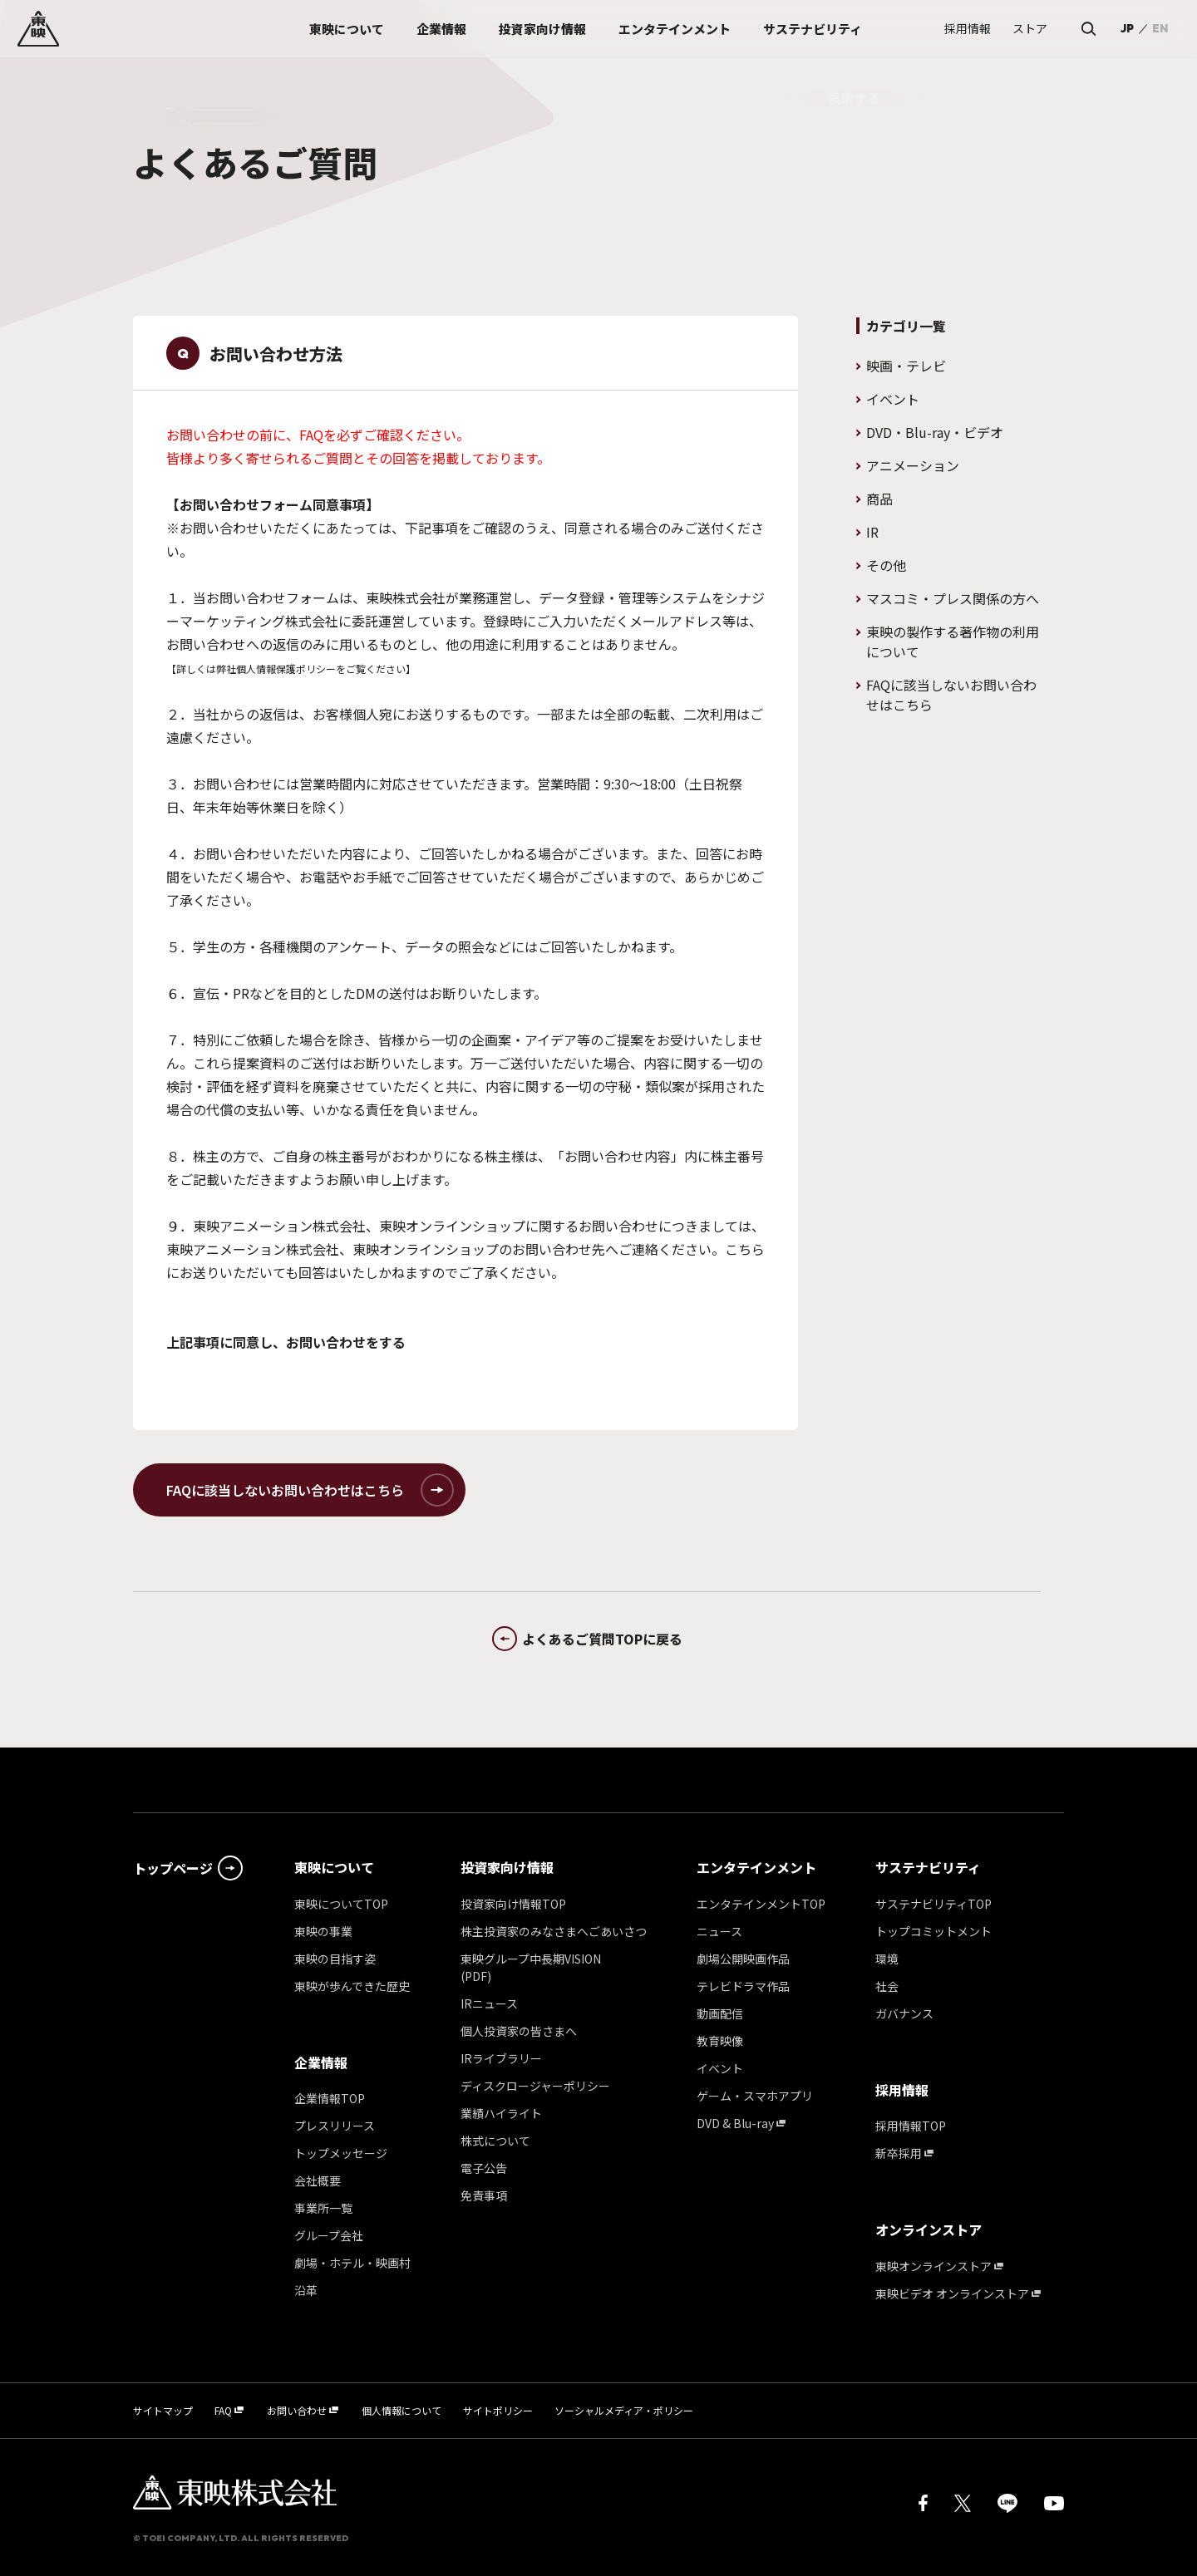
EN (1160, 28)
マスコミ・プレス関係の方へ (952, 598)
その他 (886, 565)
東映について (334, 1867)
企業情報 (320, 2062)
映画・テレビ (906, 366)
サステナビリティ (928, 1867)
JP (1127, 28)
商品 (879, 499)
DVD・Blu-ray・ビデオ (934, 432)
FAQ (311, 435)
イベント (892, 399)
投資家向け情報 (507, 1867)
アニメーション (912, 465)
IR (872, 532)
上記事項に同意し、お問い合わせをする (286, 1342)
